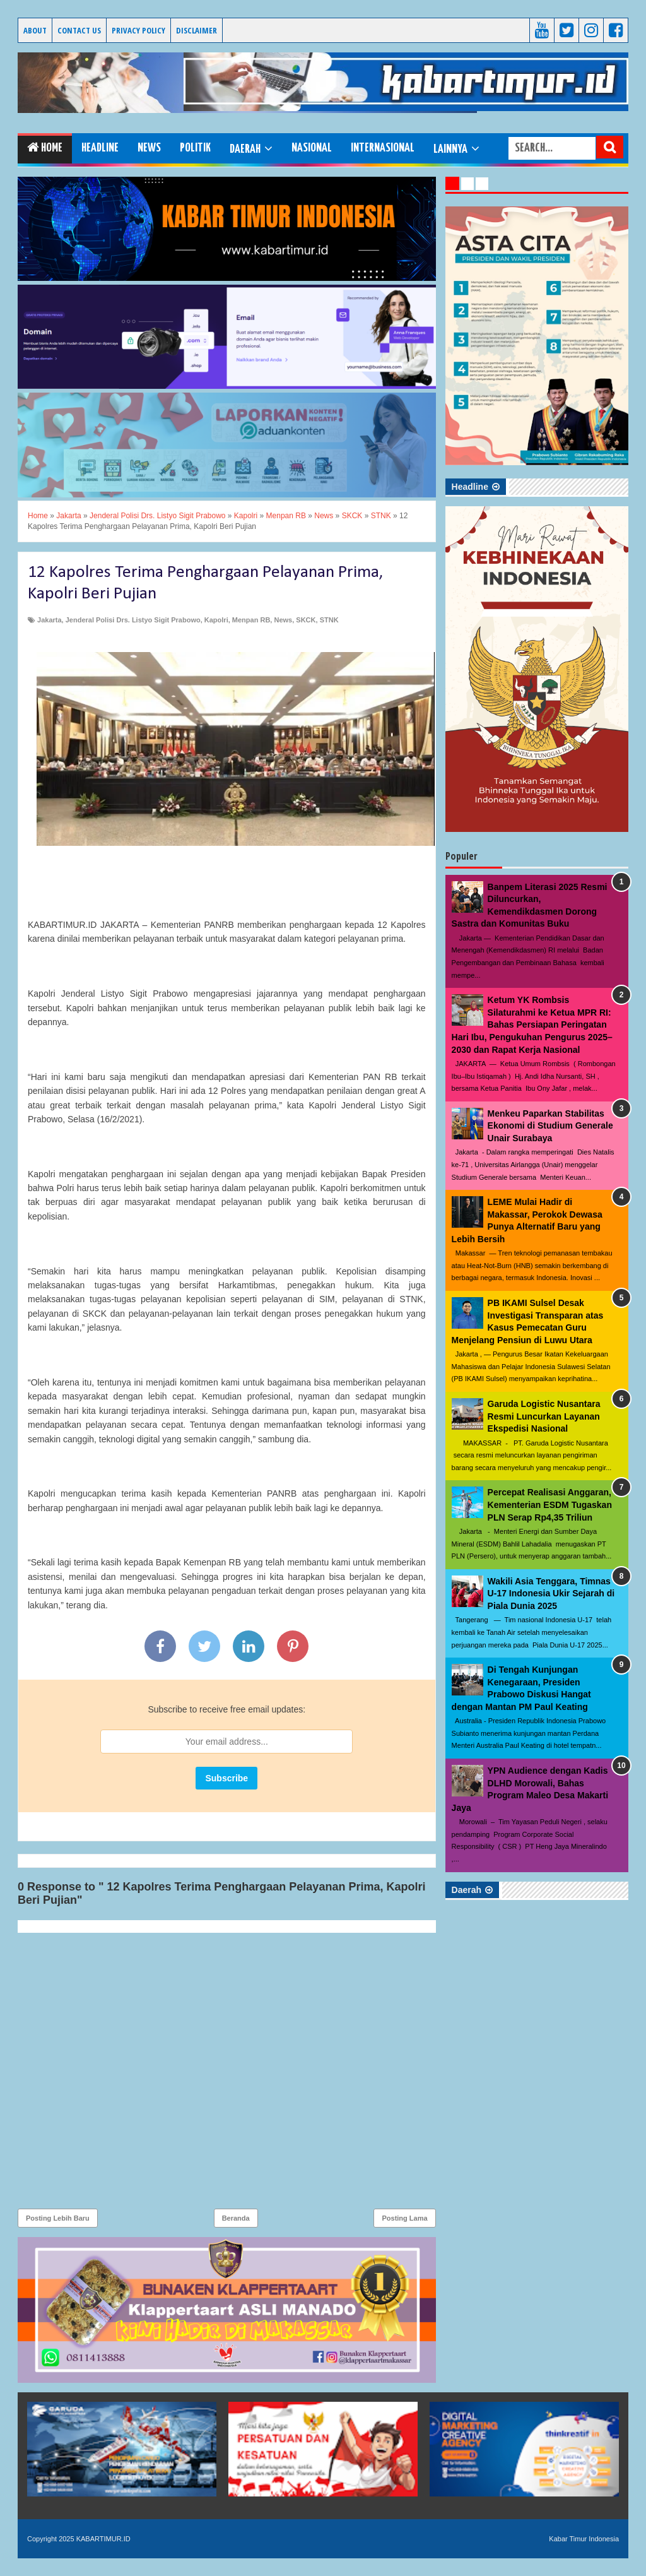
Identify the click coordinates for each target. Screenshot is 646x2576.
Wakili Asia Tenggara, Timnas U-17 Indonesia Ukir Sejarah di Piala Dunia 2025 (551, 1593)
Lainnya (450, 149)
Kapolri (216, 620)
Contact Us (79, 30)
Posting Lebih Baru (58, 2218)
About (35, 30)
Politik (195, 148)
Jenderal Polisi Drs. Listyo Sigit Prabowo (133, 620)
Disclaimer (196, 30)
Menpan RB (251, 620)
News (149, 148)
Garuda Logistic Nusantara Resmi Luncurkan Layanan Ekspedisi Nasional (544, 1416)
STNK (329, 620)
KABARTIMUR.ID (38, 55)
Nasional (311, 148)
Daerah (245, 149)
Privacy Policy (138, 30)
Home (44, 147)
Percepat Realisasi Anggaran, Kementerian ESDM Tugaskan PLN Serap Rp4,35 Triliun (550, 1504)
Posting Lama (404, 2218)
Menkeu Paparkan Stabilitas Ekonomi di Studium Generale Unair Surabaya (550, 1125)
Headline (100, 148)
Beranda (236, 2218)
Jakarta (49, 620)
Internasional (382, 148)
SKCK (305, 620)
